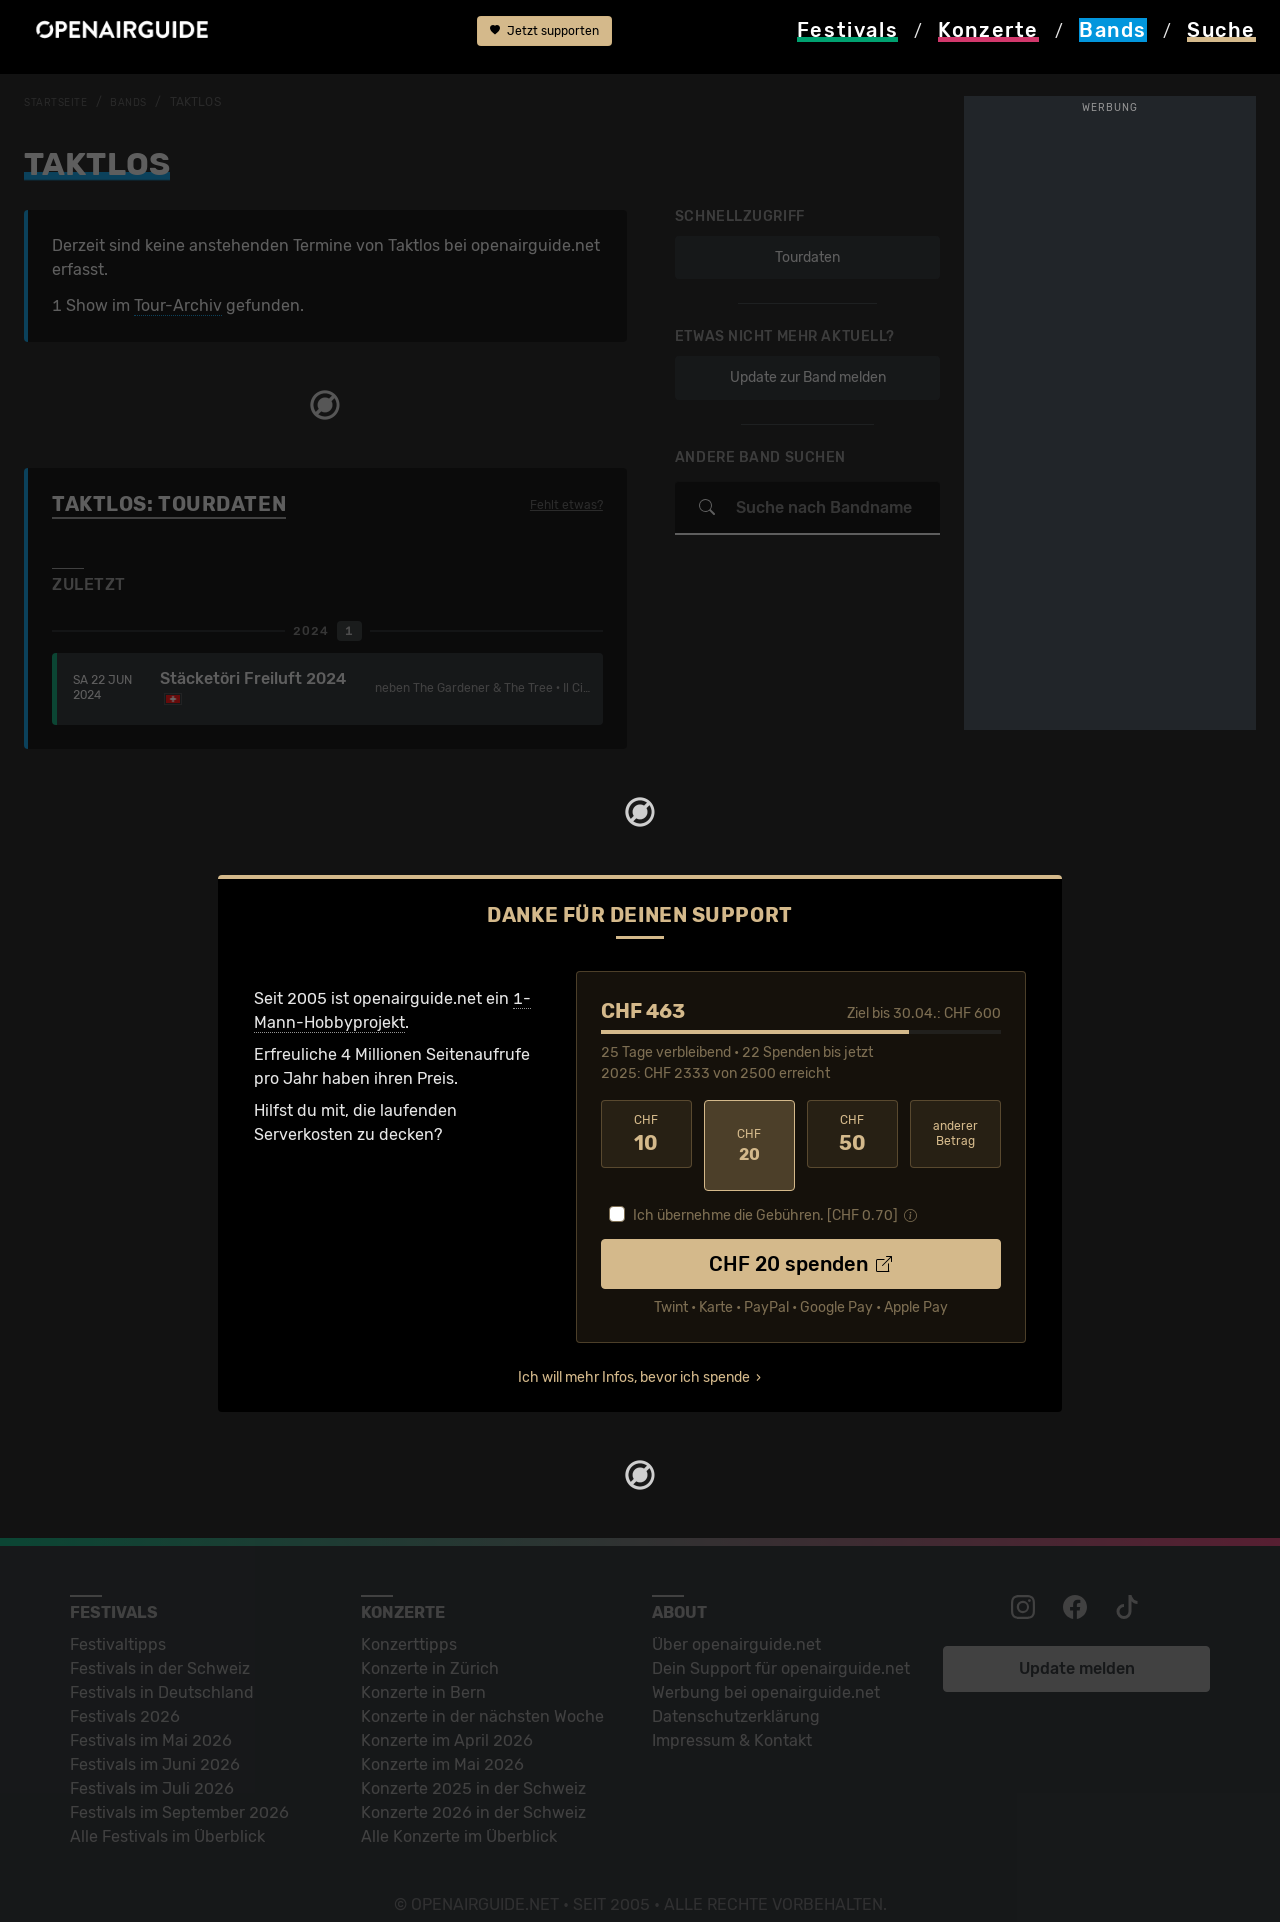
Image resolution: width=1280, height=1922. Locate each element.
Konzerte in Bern (423, 1669)
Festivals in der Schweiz (160, 1645)
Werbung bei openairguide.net (766, 1669)
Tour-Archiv (178, 305)
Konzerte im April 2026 (447, 1717)
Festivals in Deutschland (162, 1669)
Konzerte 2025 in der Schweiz (473, 1765)
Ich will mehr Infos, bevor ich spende (634, 1354)
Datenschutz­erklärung (736, 1693)
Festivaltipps (118, 1621)
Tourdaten (800, 257)
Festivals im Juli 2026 (152, 1765)
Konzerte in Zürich (430, 1645)
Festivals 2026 (125, 1693)
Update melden (1077, 1645)
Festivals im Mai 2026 (151, 1717)
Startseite (60, 102)
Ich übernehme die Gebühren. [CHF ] (765, 1192)
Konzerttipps (409, 1621)
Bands (140, 102)
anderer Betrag (955, 1133)
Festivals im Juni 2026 (155, 1741)
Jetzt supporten (544, 38)
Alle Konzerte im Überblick (459, 1813)
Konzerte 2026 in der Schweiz (473, 1789)
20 (749, 1134)
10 (646, 1134)
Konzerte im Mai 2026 (442, 1741)
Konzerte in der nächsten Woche (482, 1693)
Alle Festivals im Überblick (167, 1813)
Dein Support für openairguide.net (781, 1645)
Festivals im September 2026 (179, 1789)
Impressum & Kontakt (732, 1717)
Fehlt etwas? (560, 505)
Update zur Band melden (801, 377)
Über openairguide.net (736, 1621)
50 (852, 1134)
